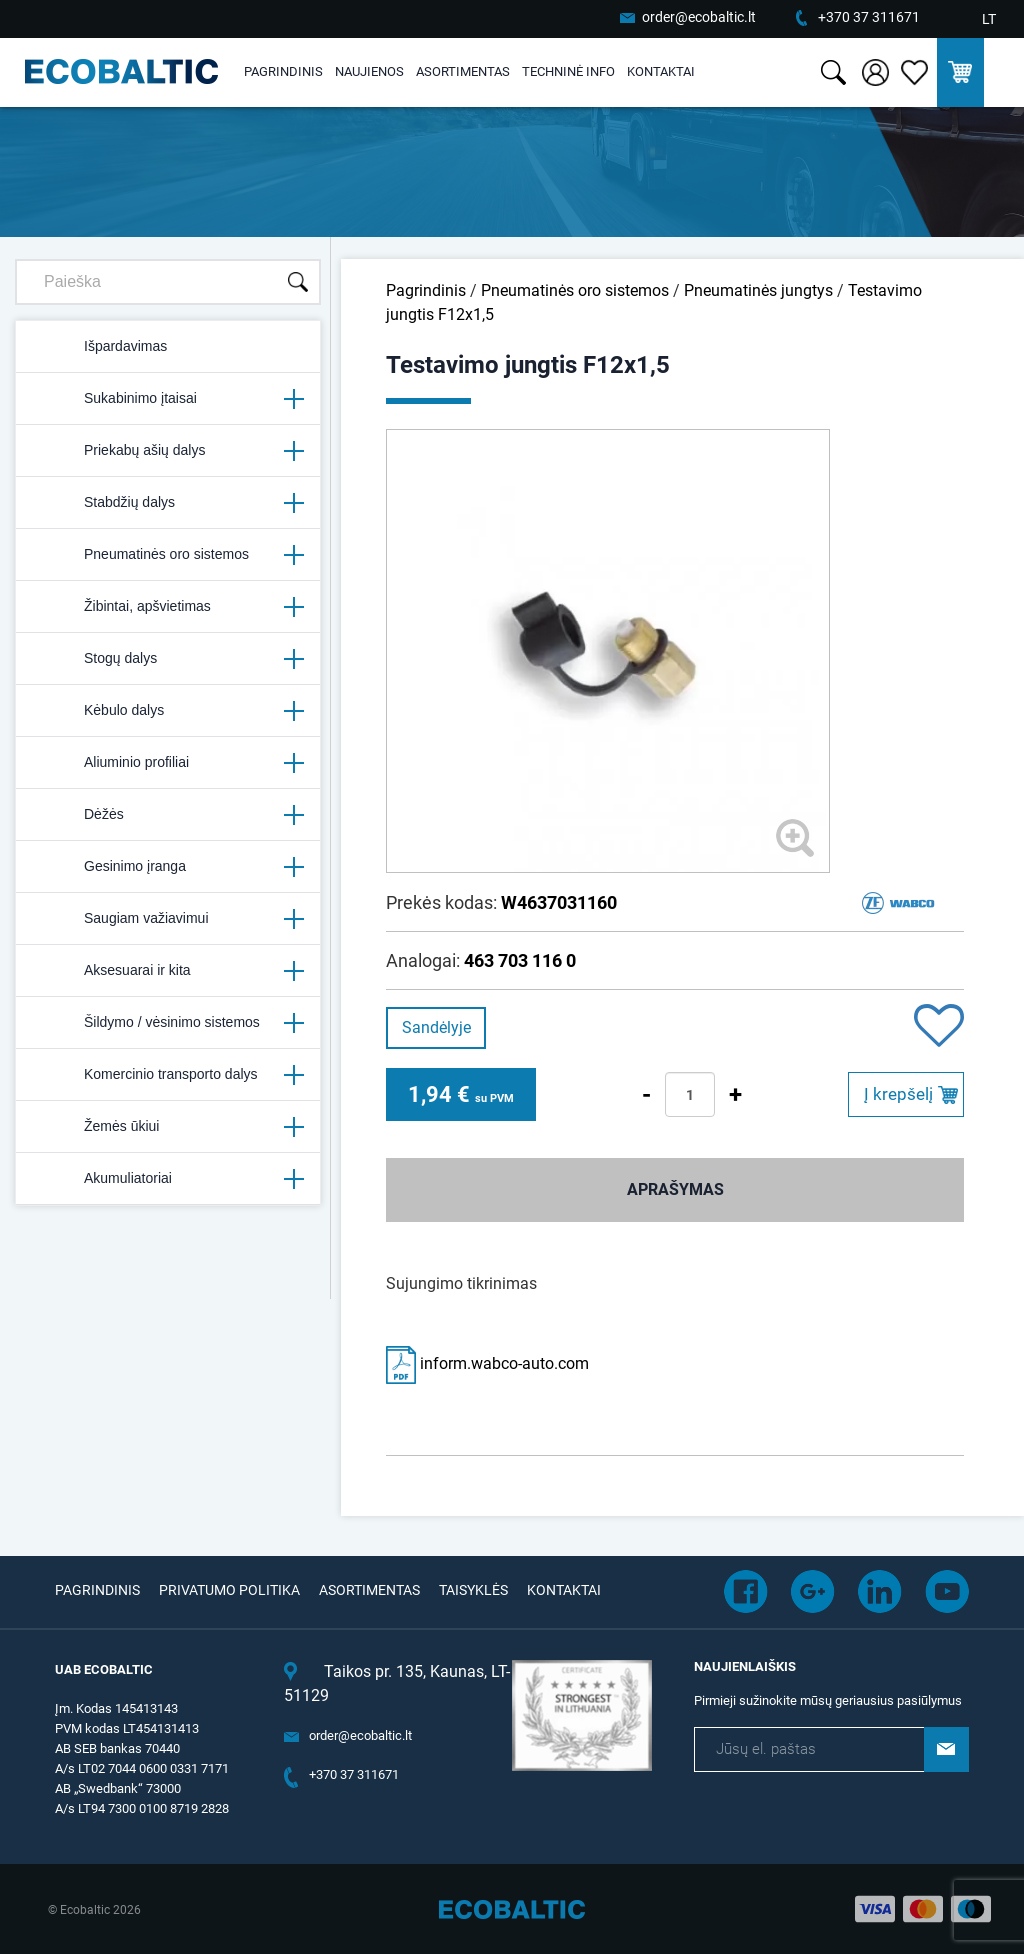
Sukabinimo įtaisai (168, 399)
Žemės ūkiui (168, 1127)
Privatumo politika (229, 1590)
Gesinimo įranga (168, 867)
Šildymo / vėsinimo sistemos (168, 1023)
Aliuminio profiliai (168, 763)
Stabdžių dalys (168, 503)
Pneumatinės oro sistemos (168, 555)
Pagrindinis (283, 71)
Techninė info (568, 71)
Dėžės (168, 815)
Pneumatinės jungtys (758, 290)
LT (989, 19)
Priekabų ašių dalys (168, 451)
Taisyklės (473, 1590)
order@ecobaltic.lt (699, 17)
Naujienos (369, 71)
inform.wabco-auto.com (487, 1363)
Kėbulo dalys (168, 711)
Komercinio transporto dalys (168, 1075)
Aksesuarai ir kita (168, 971)
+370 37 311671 (869, 17)
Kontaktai (661, 71)
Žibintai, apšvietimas (168, 607)
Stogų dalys (168, 659)
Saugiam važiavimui (168, 919)
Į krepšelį (898, 1094)
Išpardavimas (99, 347)
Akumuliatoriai (168, 1179)
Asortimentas (463, 71)
